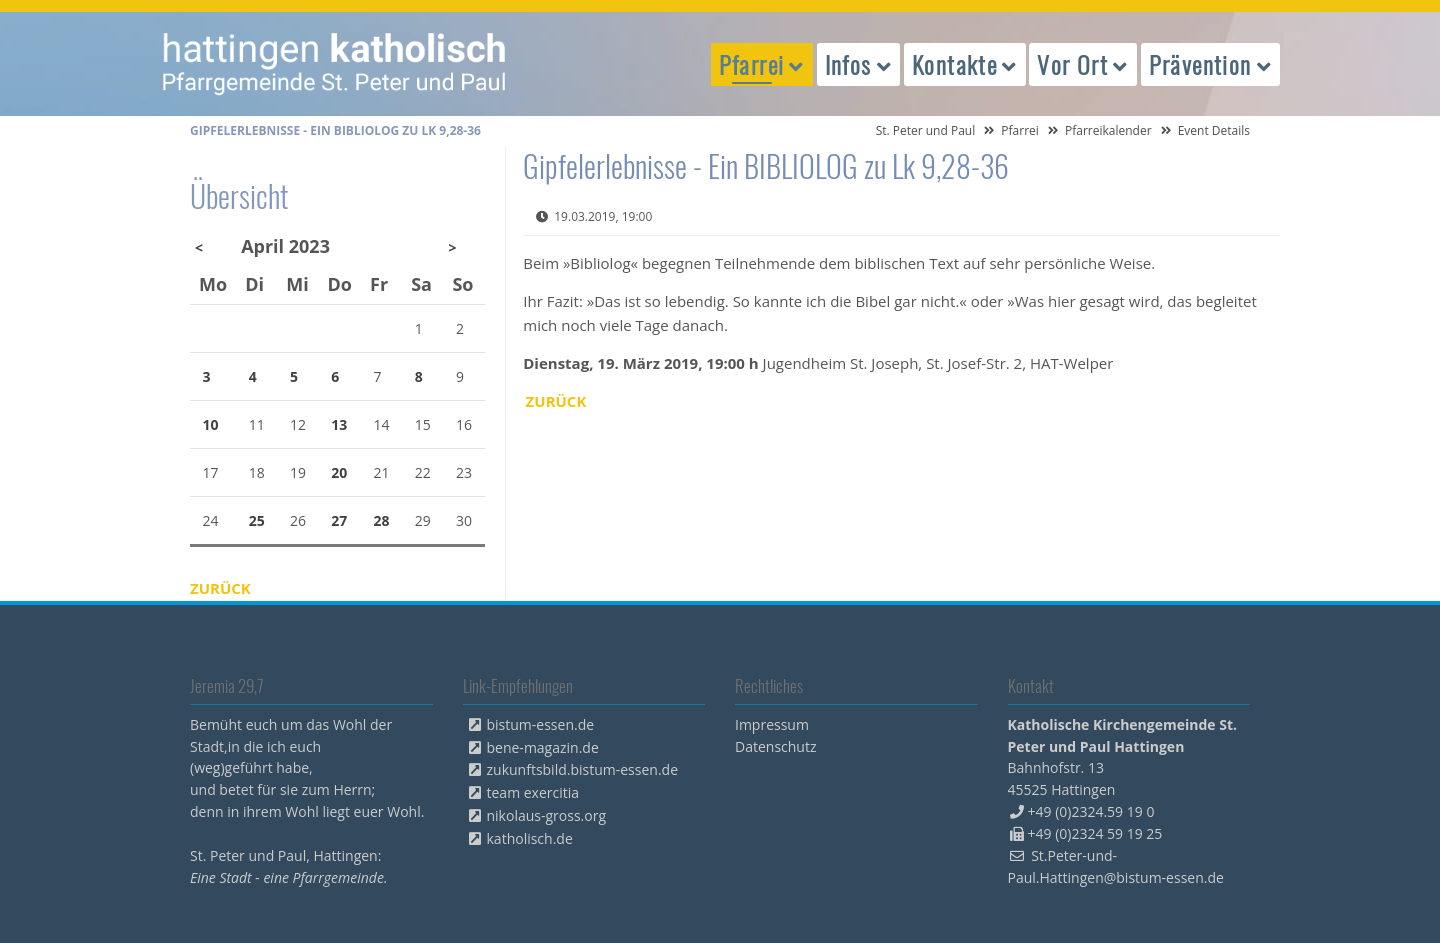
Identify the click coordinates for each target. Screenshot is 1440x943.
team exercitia (533, 792)
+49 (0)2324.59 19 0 (1091, 811)
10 (211, 424)
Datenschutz (775, 746)
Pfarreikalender (1108, 130)
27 (339, 520)
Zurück (556, 401)
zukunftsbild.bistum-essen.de (583, 769)
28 (382, 520)
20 (339, 472)
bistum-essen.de (541, 724)
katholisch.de (530, 838)
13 (339, 424)
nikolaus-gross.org (547, 815)
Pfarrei (1020, 130)
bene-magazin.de (543, 747)
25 (257, 520)
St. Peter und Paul (926, 130)
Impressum (772, 724)
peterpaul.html (335, 64)
